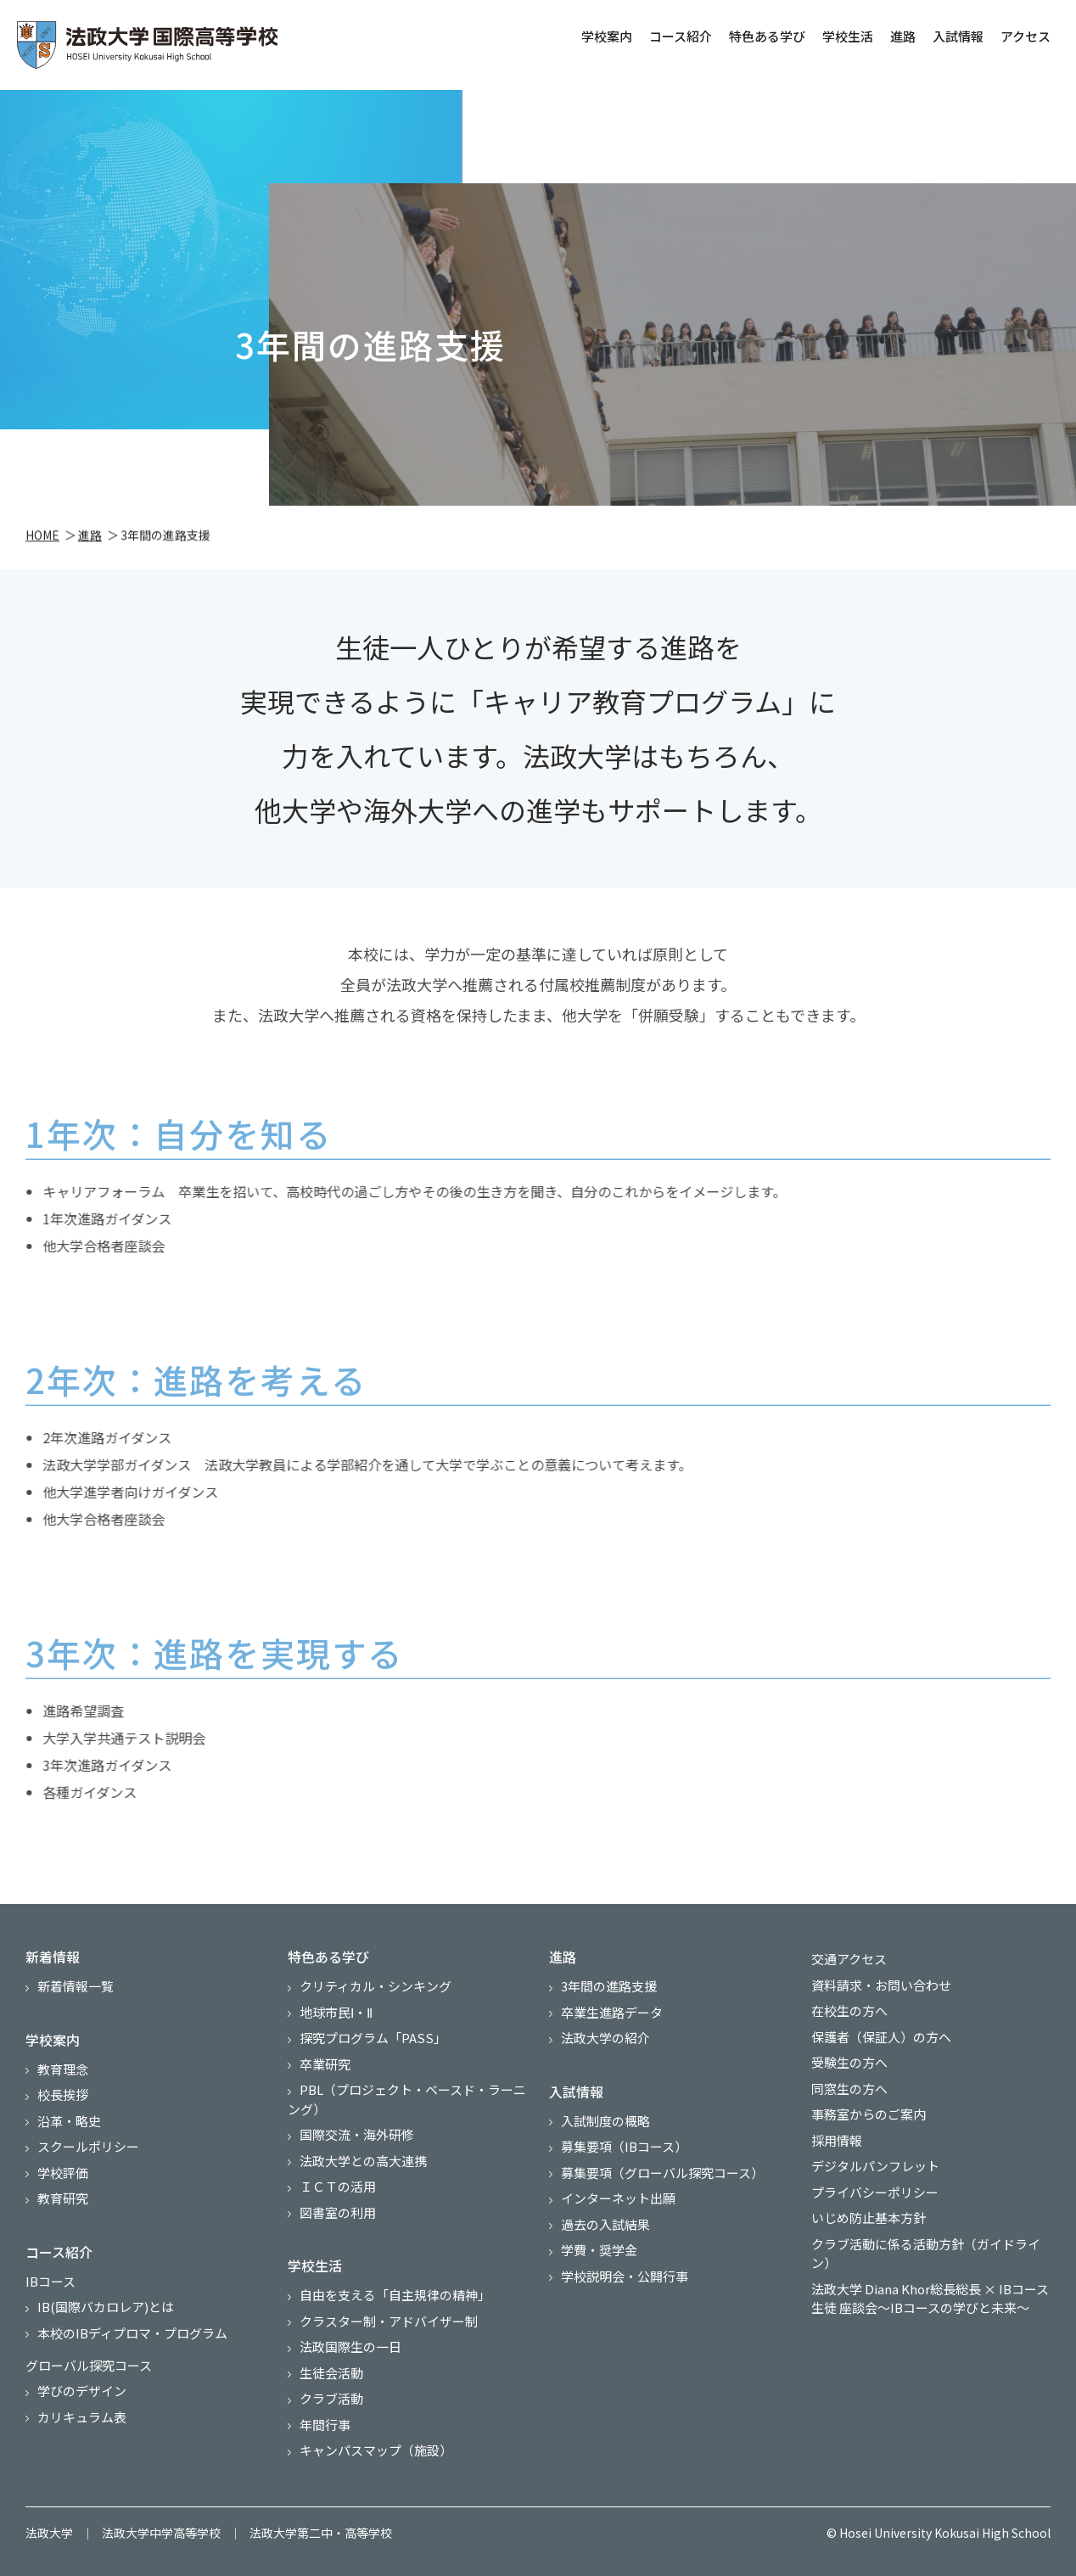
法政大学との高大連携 (363, 2161)
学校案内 (603, 36)
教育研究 (62, 2198)
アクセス (1022, 36)
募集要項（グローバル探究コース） (662, 2172)
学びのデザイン (81, 2391)
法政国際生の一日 (350, 2346)
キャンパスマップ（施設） (376, 2450)
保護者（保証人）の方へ (881, 2037)
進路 (899, 36)
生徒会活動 (331, 2373)
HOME (42, 538)
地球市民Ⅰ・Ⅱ (336, 2012)
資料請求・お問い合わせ (881, 1985)
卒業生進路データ (612, 2012)
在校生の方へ (849, 2010)
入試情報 (954, 36)
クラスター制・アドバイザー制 (389, 2321)
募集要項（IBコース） (624, 2146)
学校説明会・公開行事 (624, 2276)
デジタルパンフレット (875, 2166)
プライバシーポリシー (875, 2192)
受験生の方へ (849, 2062)
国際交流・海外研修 (357, 2134)
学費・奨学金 (599, 2250)
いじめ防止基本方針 (868, 2217)
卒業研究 (325, 2064)
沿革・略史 (69, 2121)
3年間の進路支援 (609, 1986)
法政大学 (49, 2532)
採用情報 (836, 2140)
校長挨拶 (62, 2094)
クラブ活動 (331, 2398)
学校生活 (844, 36)
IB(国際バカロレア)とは (105, 2307)
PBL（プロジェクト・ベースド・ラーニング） (407, 2099)
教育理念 (62, 2069)
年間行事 (325, 2424)
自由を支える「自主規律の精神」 (395, 2295)
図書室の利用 (338, 2212)
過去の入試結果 (605, 2224)
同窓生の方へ (849, 2088)
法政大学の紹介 (605, 2038)
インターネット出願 (618, 2198)
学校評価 (62, 2172)
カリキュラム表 (81, 2417)
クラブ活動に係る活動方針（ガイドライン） (925, 2253)
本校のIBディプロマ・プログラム (132, 2333)
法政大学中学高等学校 (161, 2532)
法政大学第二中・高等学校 (320, 2532)
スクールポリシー (88, 2146)
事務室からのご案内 (868, 2114)
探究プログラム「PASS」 (373, 2038)
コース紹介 (677, 36)
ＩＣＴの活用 (338, 2186)
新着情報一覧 (75, 1986)
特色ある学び (764, 36)
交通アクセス (849, 1959)
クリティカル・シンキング (375, 1986)
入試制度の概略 (605, 2121)
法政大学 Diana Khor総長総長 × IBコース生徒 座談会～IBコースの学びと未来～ (930, 2298)
